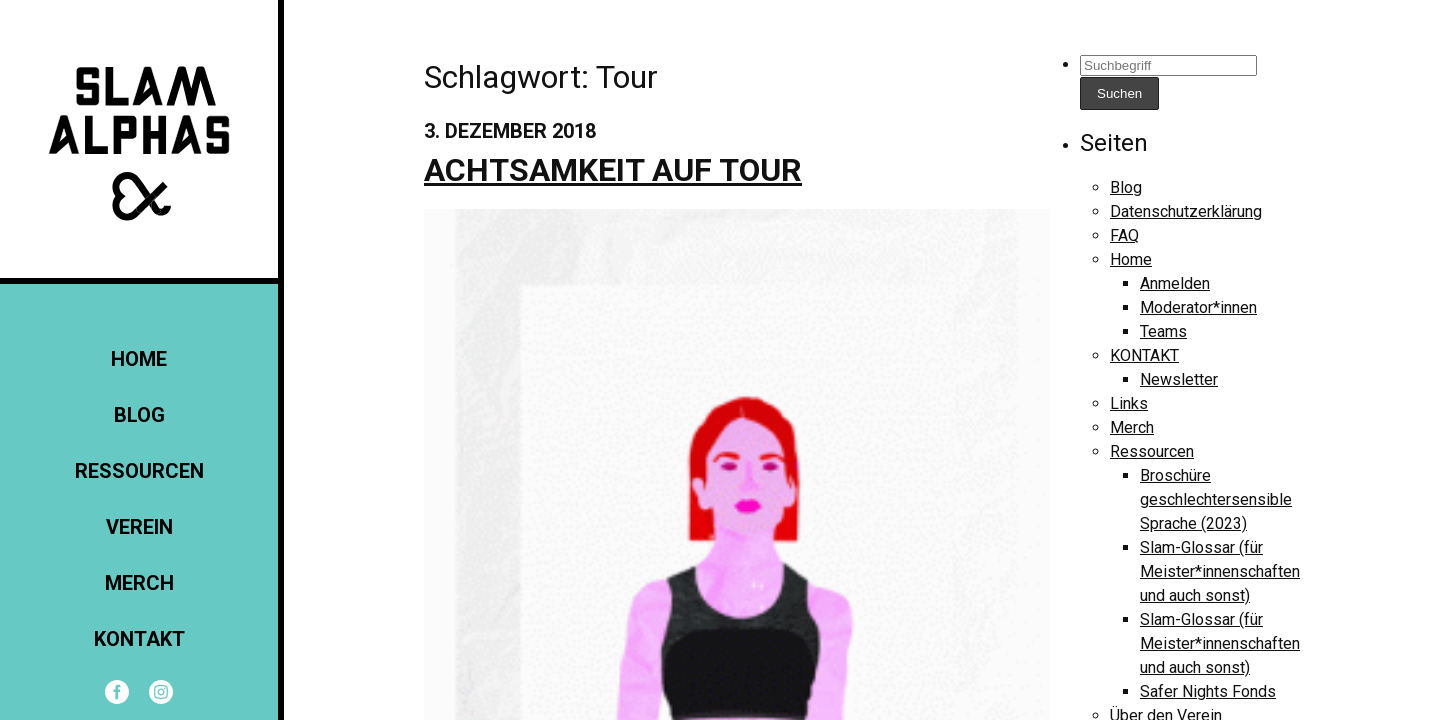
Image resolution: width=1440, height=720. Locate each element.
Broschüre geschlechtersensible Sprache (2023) (1216, 499)
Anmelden (1175, 283)
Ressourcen (139, 471)
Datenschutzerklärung (1186, 211)
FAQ (1124, 235)
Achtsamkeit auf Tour (613, 170)
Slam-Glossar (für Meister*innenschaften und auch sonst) (1220, 571)
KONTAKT (139, 639)
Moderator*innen (1198, 307)
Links (1129, 403)
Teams (1163, 331)
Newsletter (1179, 379)
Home (139, 359)
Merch (139, 583)
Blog (139, 415)
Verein (139, 527)
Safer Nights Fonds (1208, 691)
